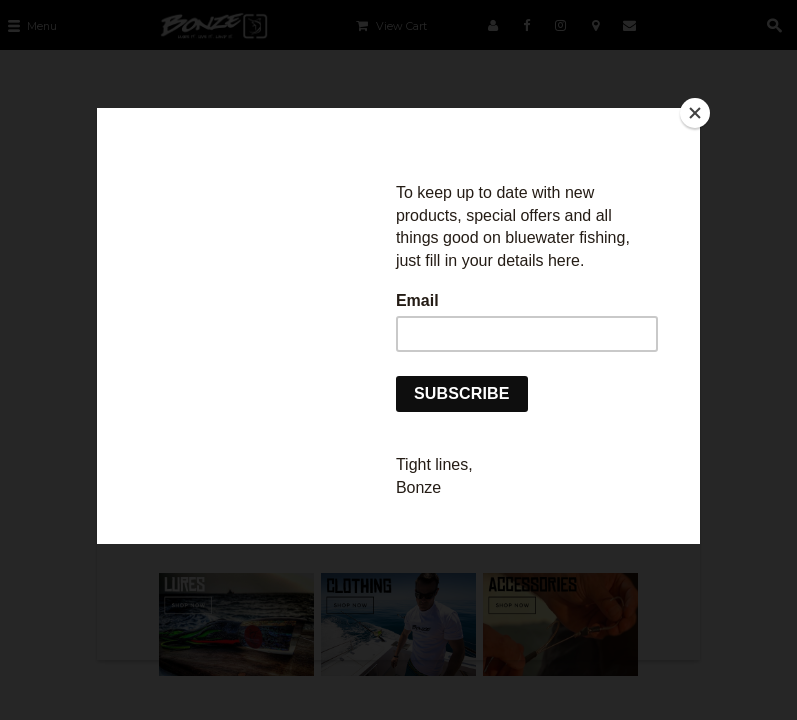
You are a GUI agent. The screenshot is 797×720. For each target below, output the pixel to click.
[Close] (695, 113)
